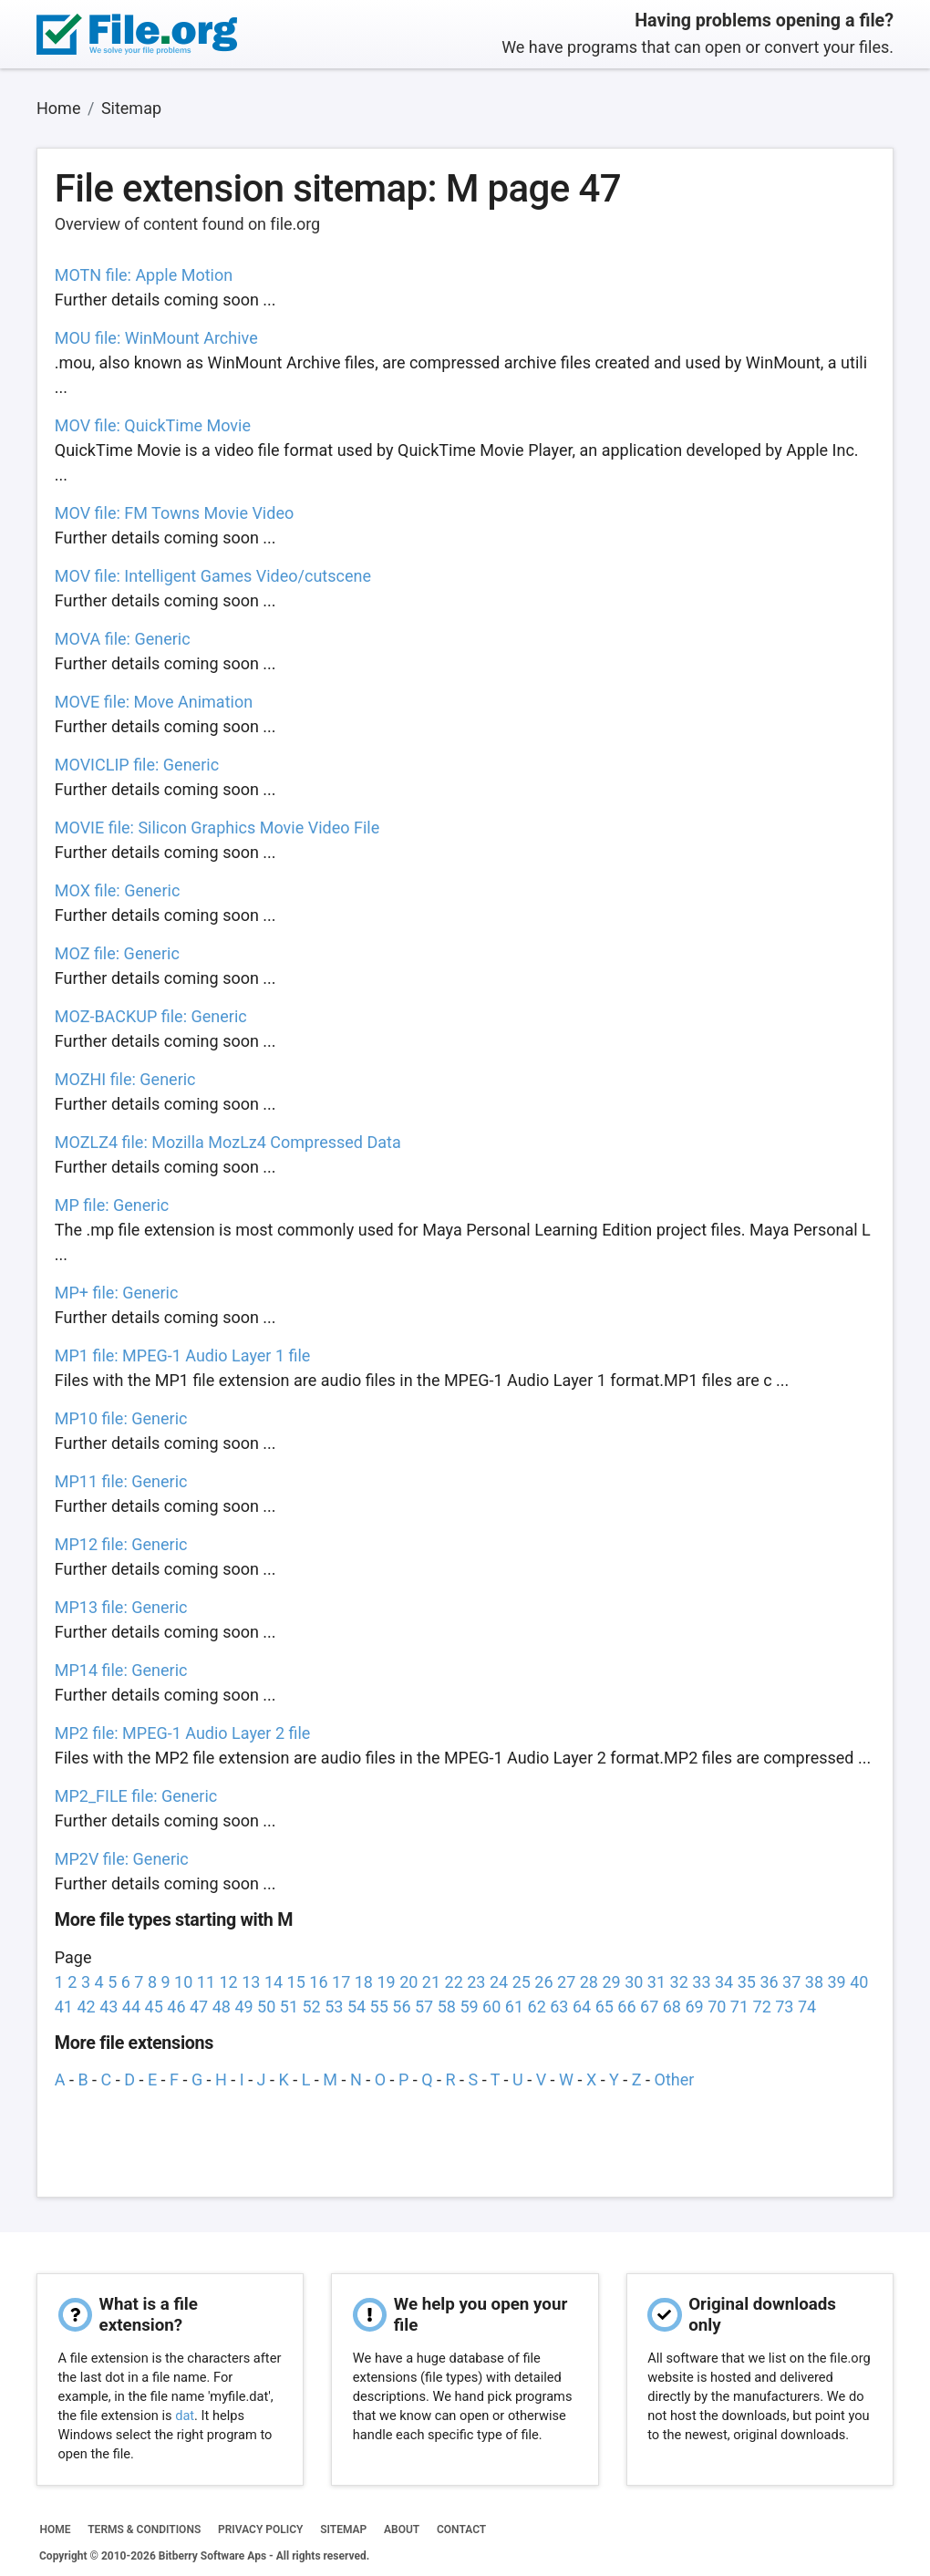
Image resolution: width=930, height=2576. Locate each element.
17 (341, 1981)
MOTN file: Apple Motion (143, 274)
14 (273, 1981)
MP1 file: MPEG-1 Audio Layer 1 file (183, 1355)
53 (334, 2006)
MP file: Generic (112, 1205)
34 (724, 1981)
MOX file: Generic (118, 890)
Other (675, 2079)
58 (447, 2006)
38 (814, 1981)
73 (784, 2006)
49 (243, 2006)
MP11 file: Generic (121, 1481)
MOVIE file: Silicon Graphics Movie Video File (217, 827)
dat (184, 2415)
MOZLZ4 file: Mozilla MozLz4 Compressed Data (228, 1142)
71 (739, 2006)
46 (176, 2006)
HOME (54, 2529)
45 (154, 2006)
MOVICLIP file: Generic (137, 764)
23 (476, 1981)
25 (521, 1981)
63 (559, 2006)
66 (626, 2006)
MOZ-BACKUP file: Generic (151, 1016)
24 (499, 1981)
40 (859, 1981)
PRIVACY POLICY (260, 2529)
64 (582, 2006)
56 (401, 2006)
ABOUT (401, 2529)
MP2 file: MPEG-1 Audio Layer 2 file (183, 1733)
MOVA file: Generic (123, 638)
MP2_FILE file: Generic (136, 1795)
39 (836, 1981)
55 (379, 2006)
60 (491, 2006)
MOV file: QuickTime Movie (153, 425)
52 (311, 2006)
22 (454, 1981)
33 (701, 1981)
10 (183, 1981)
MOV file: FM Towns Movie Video (174, 512)
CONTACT (461, 2529)
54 (356, 2006)
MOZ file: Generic (117, 953)
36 (769, 1981)
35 (747, 1981)
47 (199, 2006)
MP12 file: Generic (121, 1544)
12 (229, 1981)
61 (514, 2006)
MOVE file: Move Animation (154, 701)
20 (408, 1981)
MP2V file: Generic (122, 1858)
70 (717, 2006)
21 (431, 1981)
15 (296, 1981)
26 (543, 1981)
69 (694, 2006)
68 (672, 2006)
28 (589, 1981)
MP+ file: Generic (117, 1292)
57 (424, 2006)
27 (566, 1981)
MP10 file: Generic (121, 1418)
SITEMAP (343, 2529)
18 (364, 1981)
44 (131, 2006)
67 (649, 2006)
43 (108, 2006)
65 (604, 2006)
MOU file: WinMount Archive (156, 337)
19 (386, 1981)
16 (318, 1981)
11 (206, 1981)
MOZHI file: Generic (125, 1079)
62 (537, 2006)
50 (266, 2006)
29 (611, 1981)
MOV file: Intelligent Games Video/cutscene (213, 575)
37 (791, 1981)
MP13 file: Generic (121, 1607)
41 (64, 2006)
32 (679, 1981)
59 (469, 2006)
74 (807, 2006)
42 (86, 2006)
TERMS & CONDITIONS (144, 2529)
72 (762, 2006)
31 (656, 1981)
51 (289, 2006)
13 (251, 1981)
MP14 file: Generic (121, 1670)
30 (634, 1981)
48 (221, 2006)
